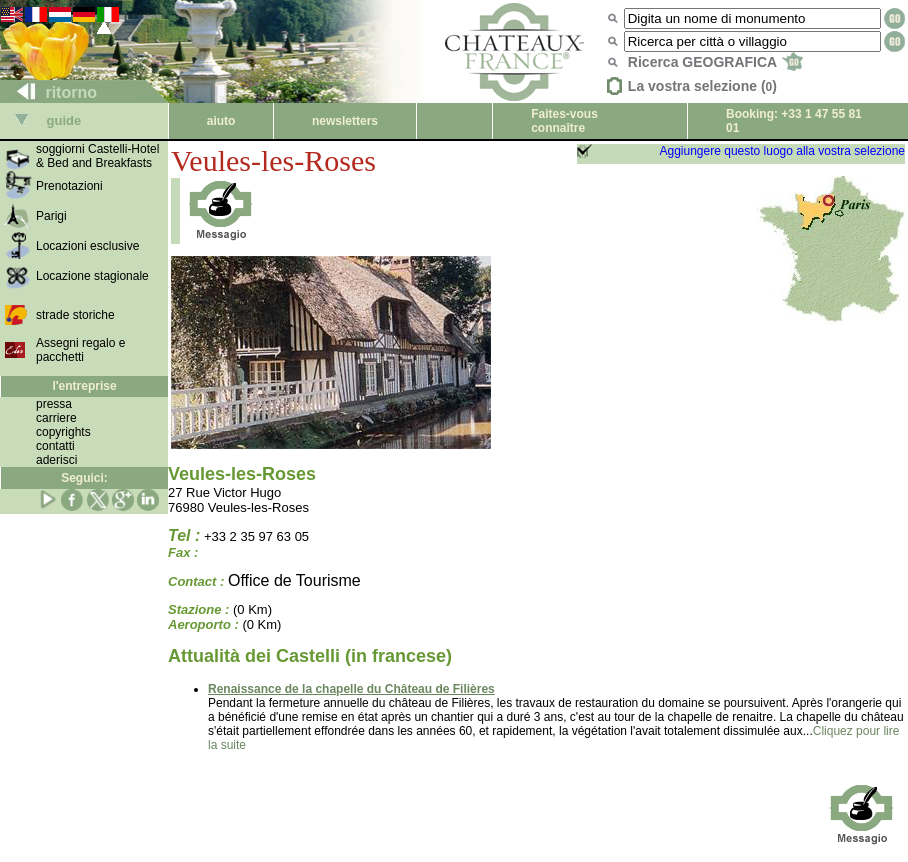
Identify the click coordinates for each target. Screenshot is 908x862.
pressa (54, 404)
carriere (56, 418)
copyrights (63, 432)
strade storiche (75, 315)
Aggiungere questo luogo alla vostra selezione (782, 151)
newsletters (345, 121)
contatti (55, 446)
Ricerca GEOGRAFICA (715, 62)
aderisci (56, 460)
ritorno (49, 92)
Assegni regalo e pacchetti (80, 350)
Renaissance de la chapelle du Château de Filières (351, 689)
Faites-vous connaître (564, 121)
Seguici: (84, 478)
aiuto (221, 121)
